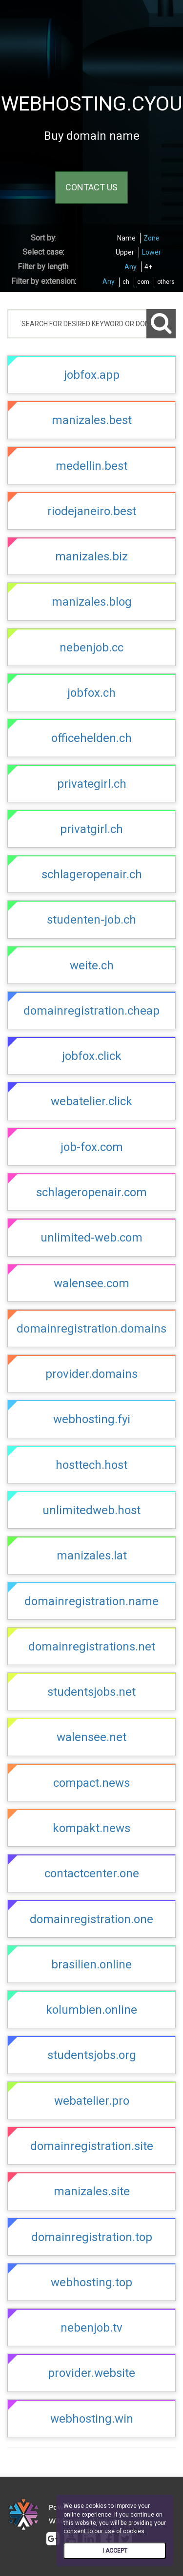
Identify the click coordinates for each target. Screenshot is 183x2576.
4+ (148, 267)
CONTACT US (91, 188)
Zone (151, 238)
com (143, 281)
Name (126, 238)
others (166, 281)
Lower (151, 252)
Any (130, 267)
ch (125, 281)
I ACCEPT (114, 2550)
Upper (125, 252)
